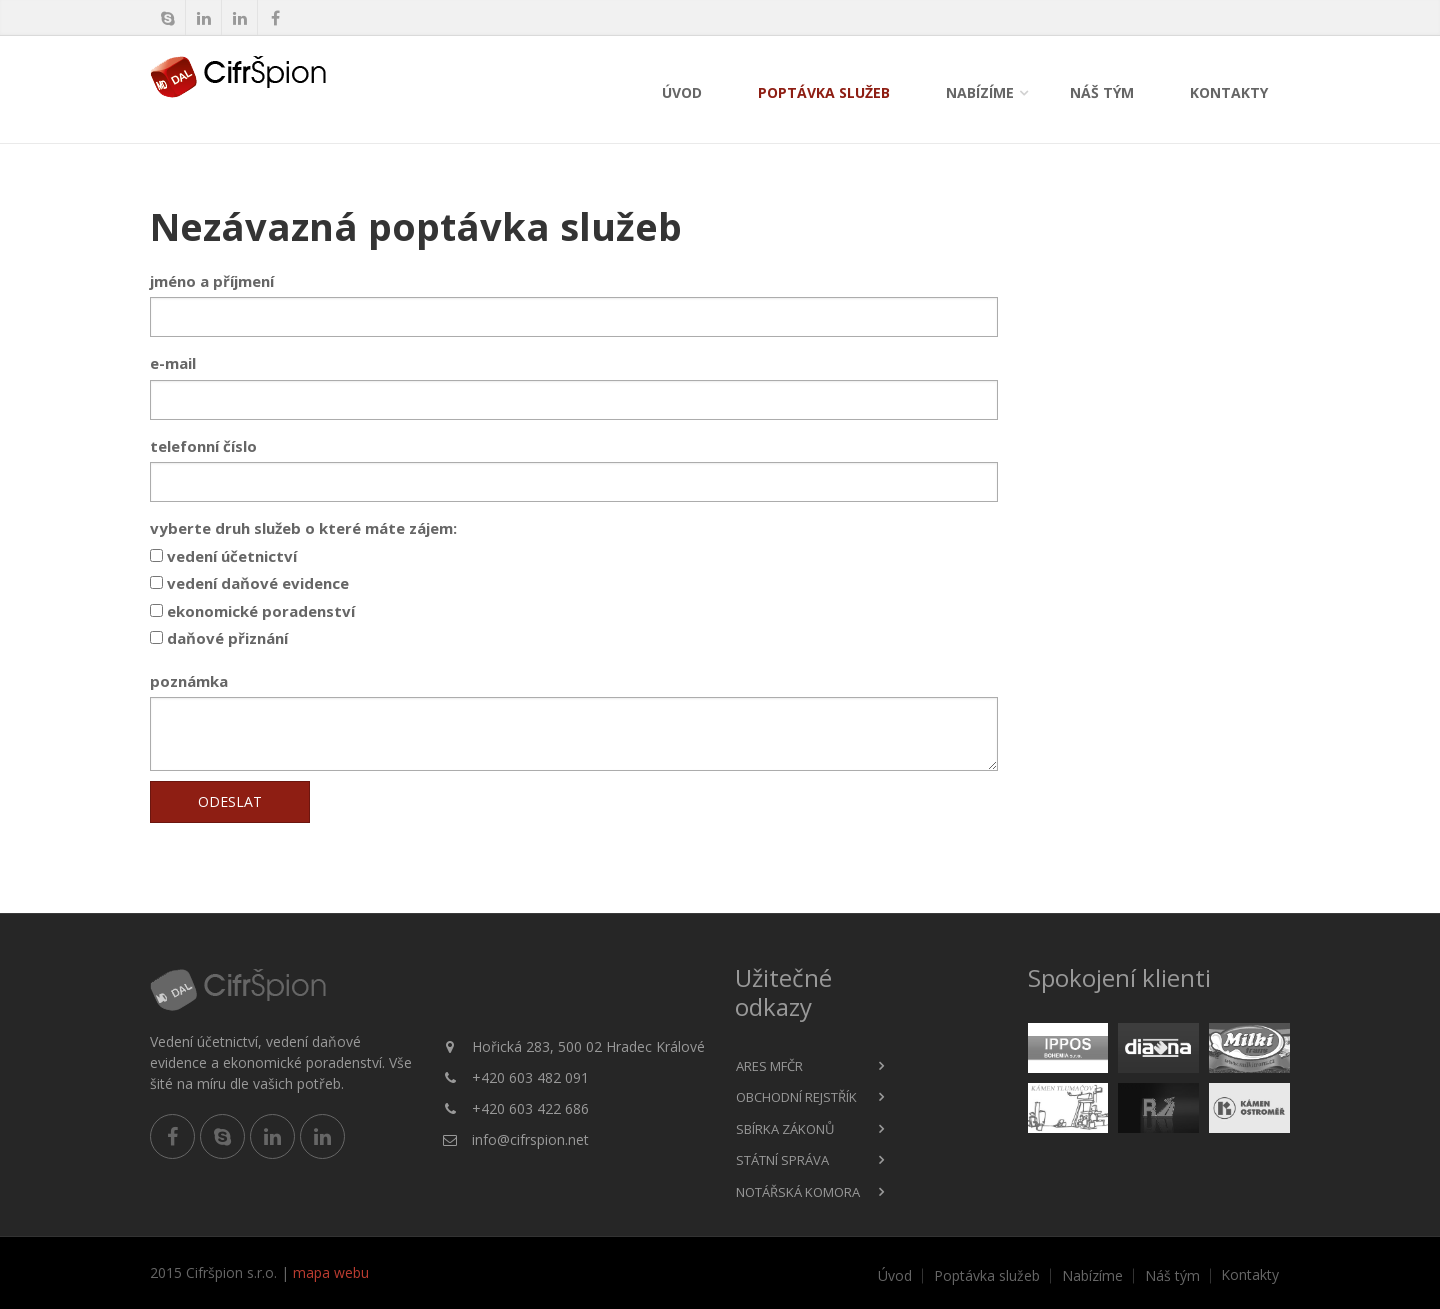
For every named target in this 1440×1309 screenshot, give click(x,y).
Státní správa (782, 1160)
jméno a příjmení (212, 281)
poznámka (189, 681)
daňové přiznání (219, 638)
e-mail (173, 363)
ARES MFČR (769, 1066)
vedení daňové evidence (249, 583)
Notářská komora (798, 1192)
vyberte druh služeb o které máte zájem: (303, 528)
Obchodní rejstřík (796, 1097)
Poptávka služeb (824, 92)
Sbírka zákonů (785, 1129)
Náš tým (1102, 92)
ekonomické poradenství (252, 611)
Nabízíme (980, 92)
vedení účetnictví (223, 556)
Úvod (682, 92)
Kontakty (1229, 92)
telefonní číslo (203, 446)
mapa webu (331, 1272)
